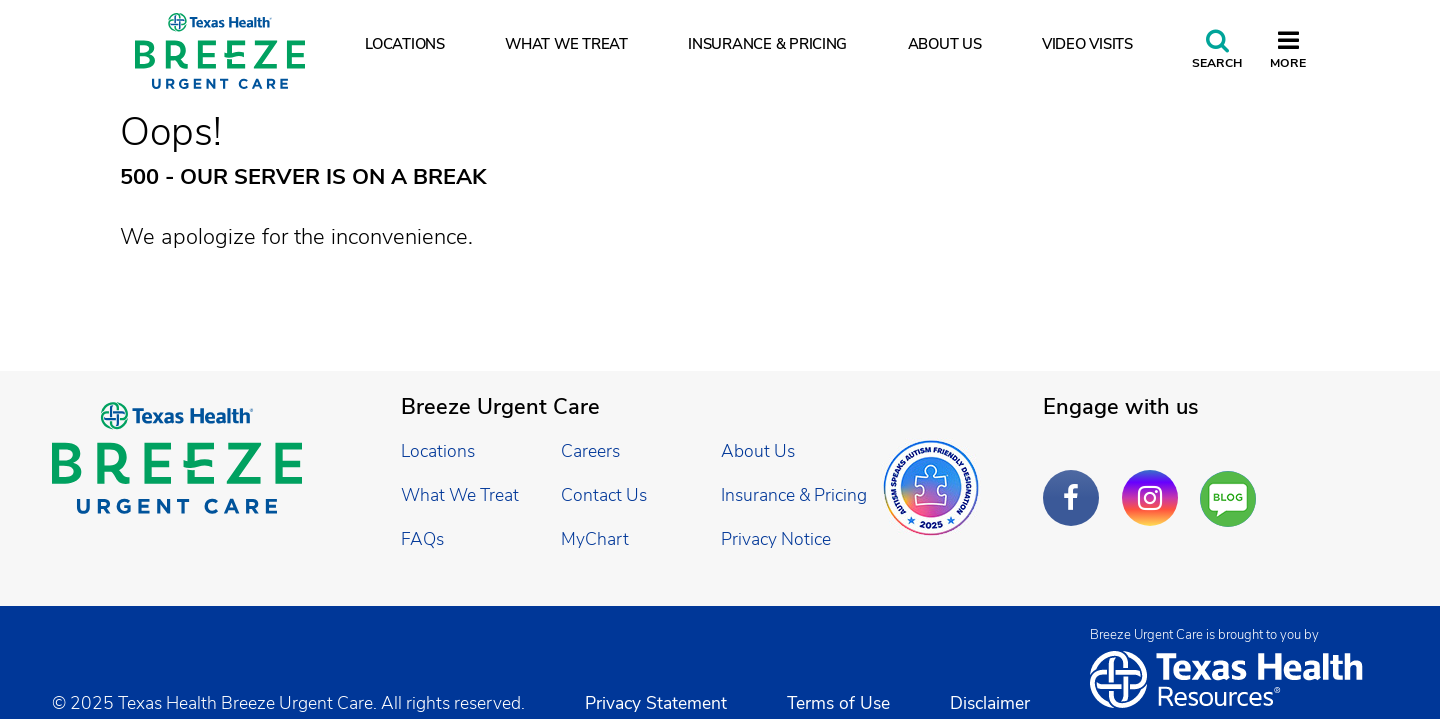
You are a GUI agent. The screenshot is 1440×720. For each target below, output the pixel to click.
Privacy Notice (776, 539)
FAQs (422, 539)
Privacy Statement (656, 703)
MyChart (595, 539)
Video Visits (1087, 44)
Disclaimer (990, 703)
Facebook (1076, 483)
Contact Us (604, 495)
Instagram (1155, 483)
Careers (590, 451)
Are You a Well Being (1232, 499)
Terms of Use (838, 703)
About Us (945, 44)
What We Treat (566, 44)
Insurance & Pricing (767, 44)
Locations (405, 44)
